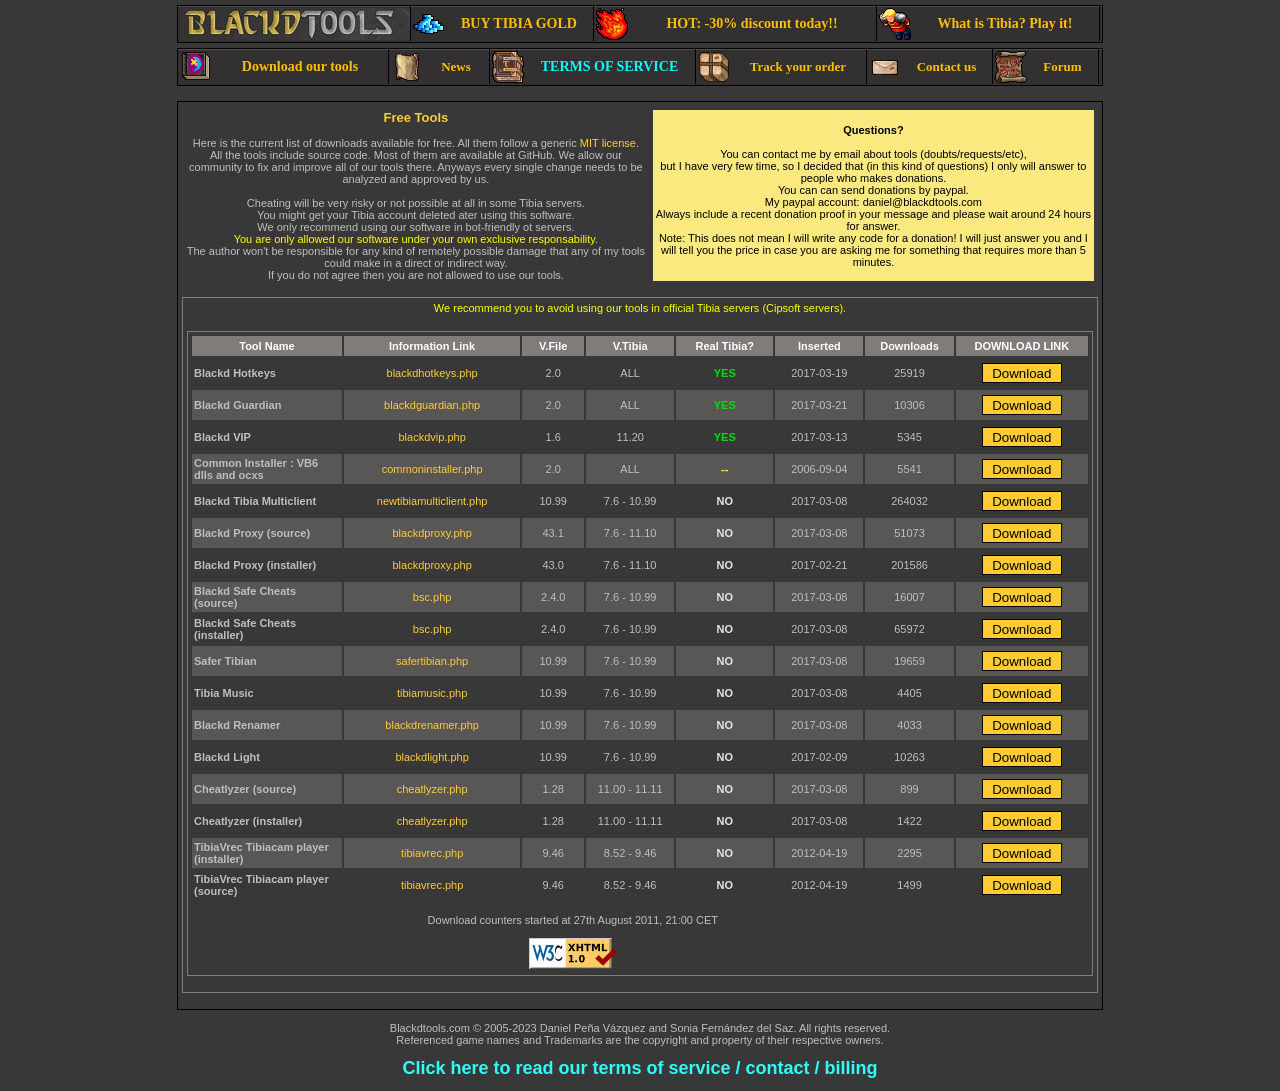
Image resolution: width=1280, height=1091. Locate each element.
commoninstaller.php (432, 469)
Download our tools (269, 67)
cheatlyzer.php (432, 789)
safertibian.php (432, 661)
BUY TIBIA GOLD (495, 24)
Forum (1038, 67)
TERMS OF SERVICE (585, 67)
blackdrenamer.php (432, 725)
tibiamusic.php (432, 693)
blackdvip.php (431, 437)
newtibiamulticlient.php (432, 501)
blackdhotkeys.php (432, 373)
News (431, 67)
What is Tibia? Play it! (975, 24)
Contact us (922, 67)
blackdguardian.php (432, 405)
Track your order (772, 67)
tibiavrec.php (432, 853)
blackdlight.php (431, 757)
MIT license (608, 143)
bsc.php (432, 597)
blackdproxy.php (431, 533)
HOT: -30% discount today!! (717, 24)
